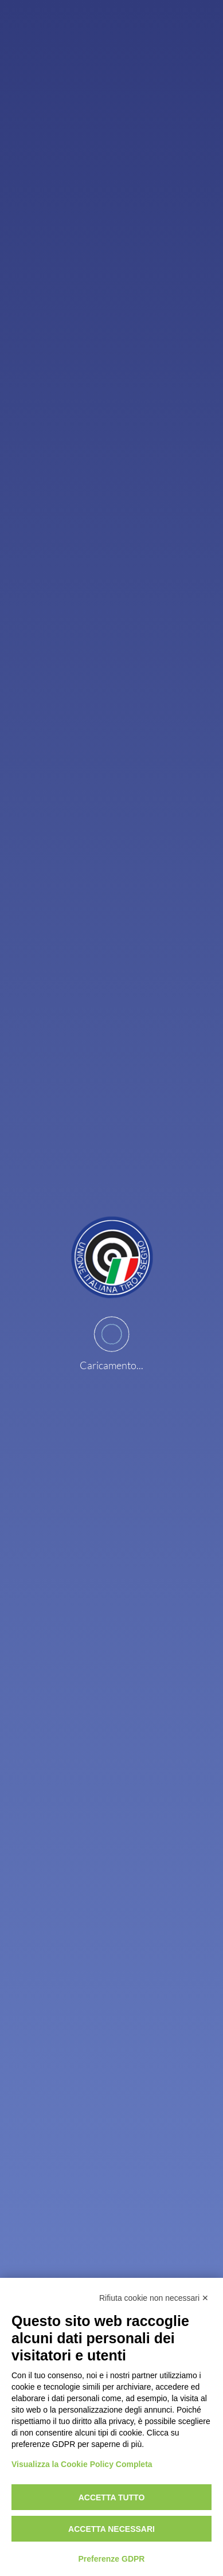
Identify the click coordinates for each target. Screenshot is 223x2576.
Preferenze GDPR (112, 2558)
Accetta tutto (112, 2497)
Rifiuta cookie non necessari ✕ (154, 2298)
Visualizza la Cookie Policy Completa (81, 2464)
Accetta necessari (111, 2529)
